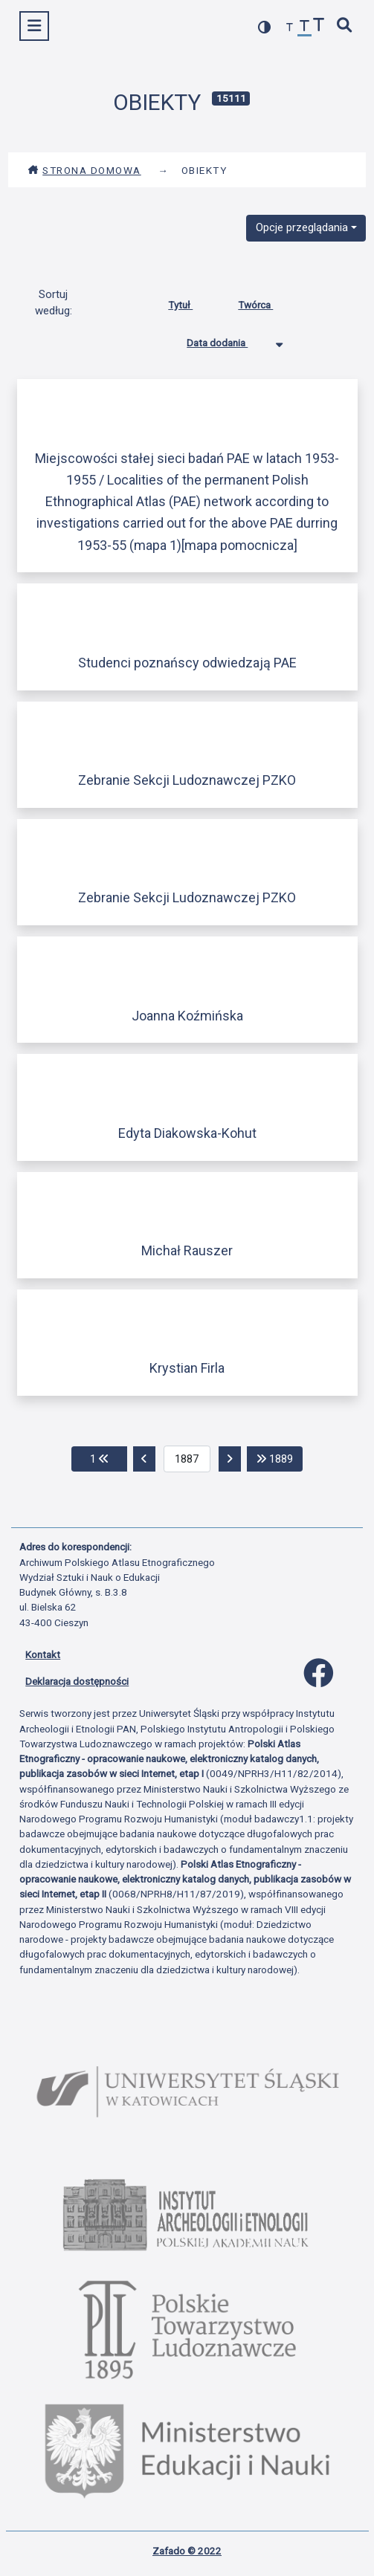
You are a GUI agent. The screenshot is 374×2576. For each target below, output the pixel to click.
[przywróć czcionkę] (304, 27)
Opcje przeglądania (302, 227)
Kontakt (42, 1654)
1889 (280, 1458)
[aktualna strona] (187, 1459)
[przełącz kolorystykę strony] (264, 27)
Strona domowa (84, 170)
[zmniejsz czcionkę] (290, 27)
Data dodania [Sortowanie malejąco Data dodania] (228, 340)
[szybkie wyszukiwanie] (345, 26)
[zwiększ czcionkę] (319, 26)
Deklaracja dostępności (77, 1681)
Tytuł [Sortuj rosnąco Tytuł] (191, 302)
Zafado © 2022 (187, 2551)
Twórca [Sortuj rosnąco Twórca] (266, 302)
